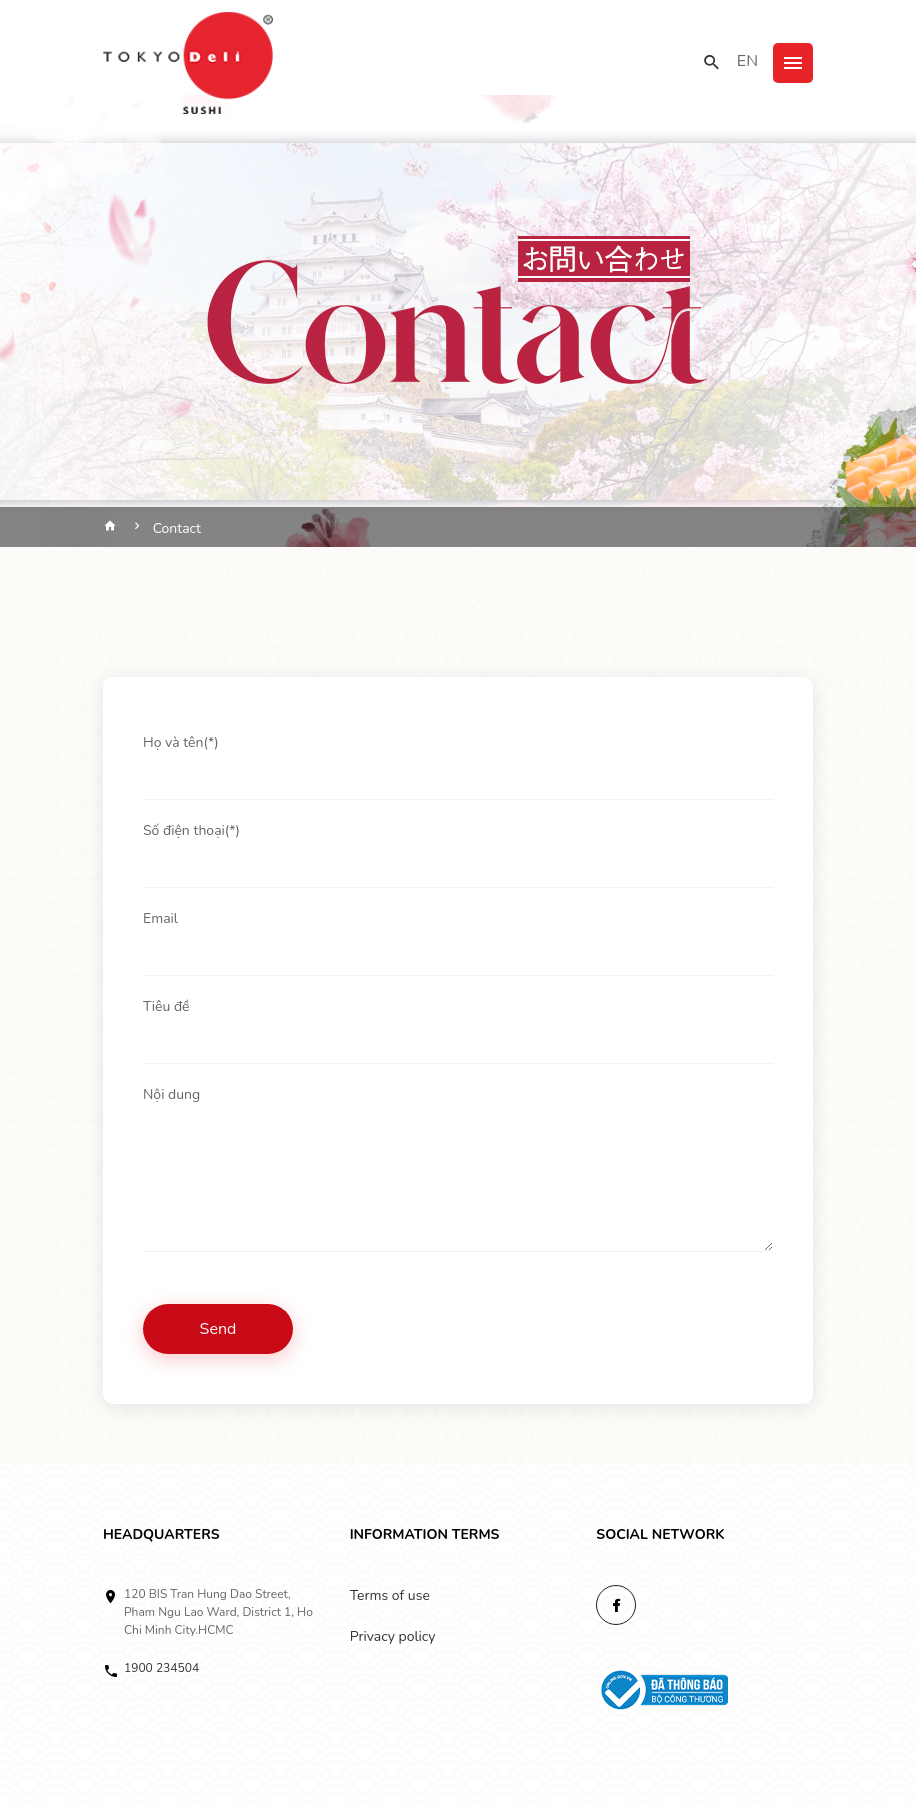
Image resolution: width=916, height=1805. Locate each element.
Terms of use (390, 1595)
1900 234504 (161, 1668)
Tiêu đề (166, 1006)
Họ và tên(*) (181, 742)
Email (160, 918)
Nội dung (171, 1094)
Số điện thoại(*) (191, 830)
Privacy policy (393, 1636)
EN (747, 61)
